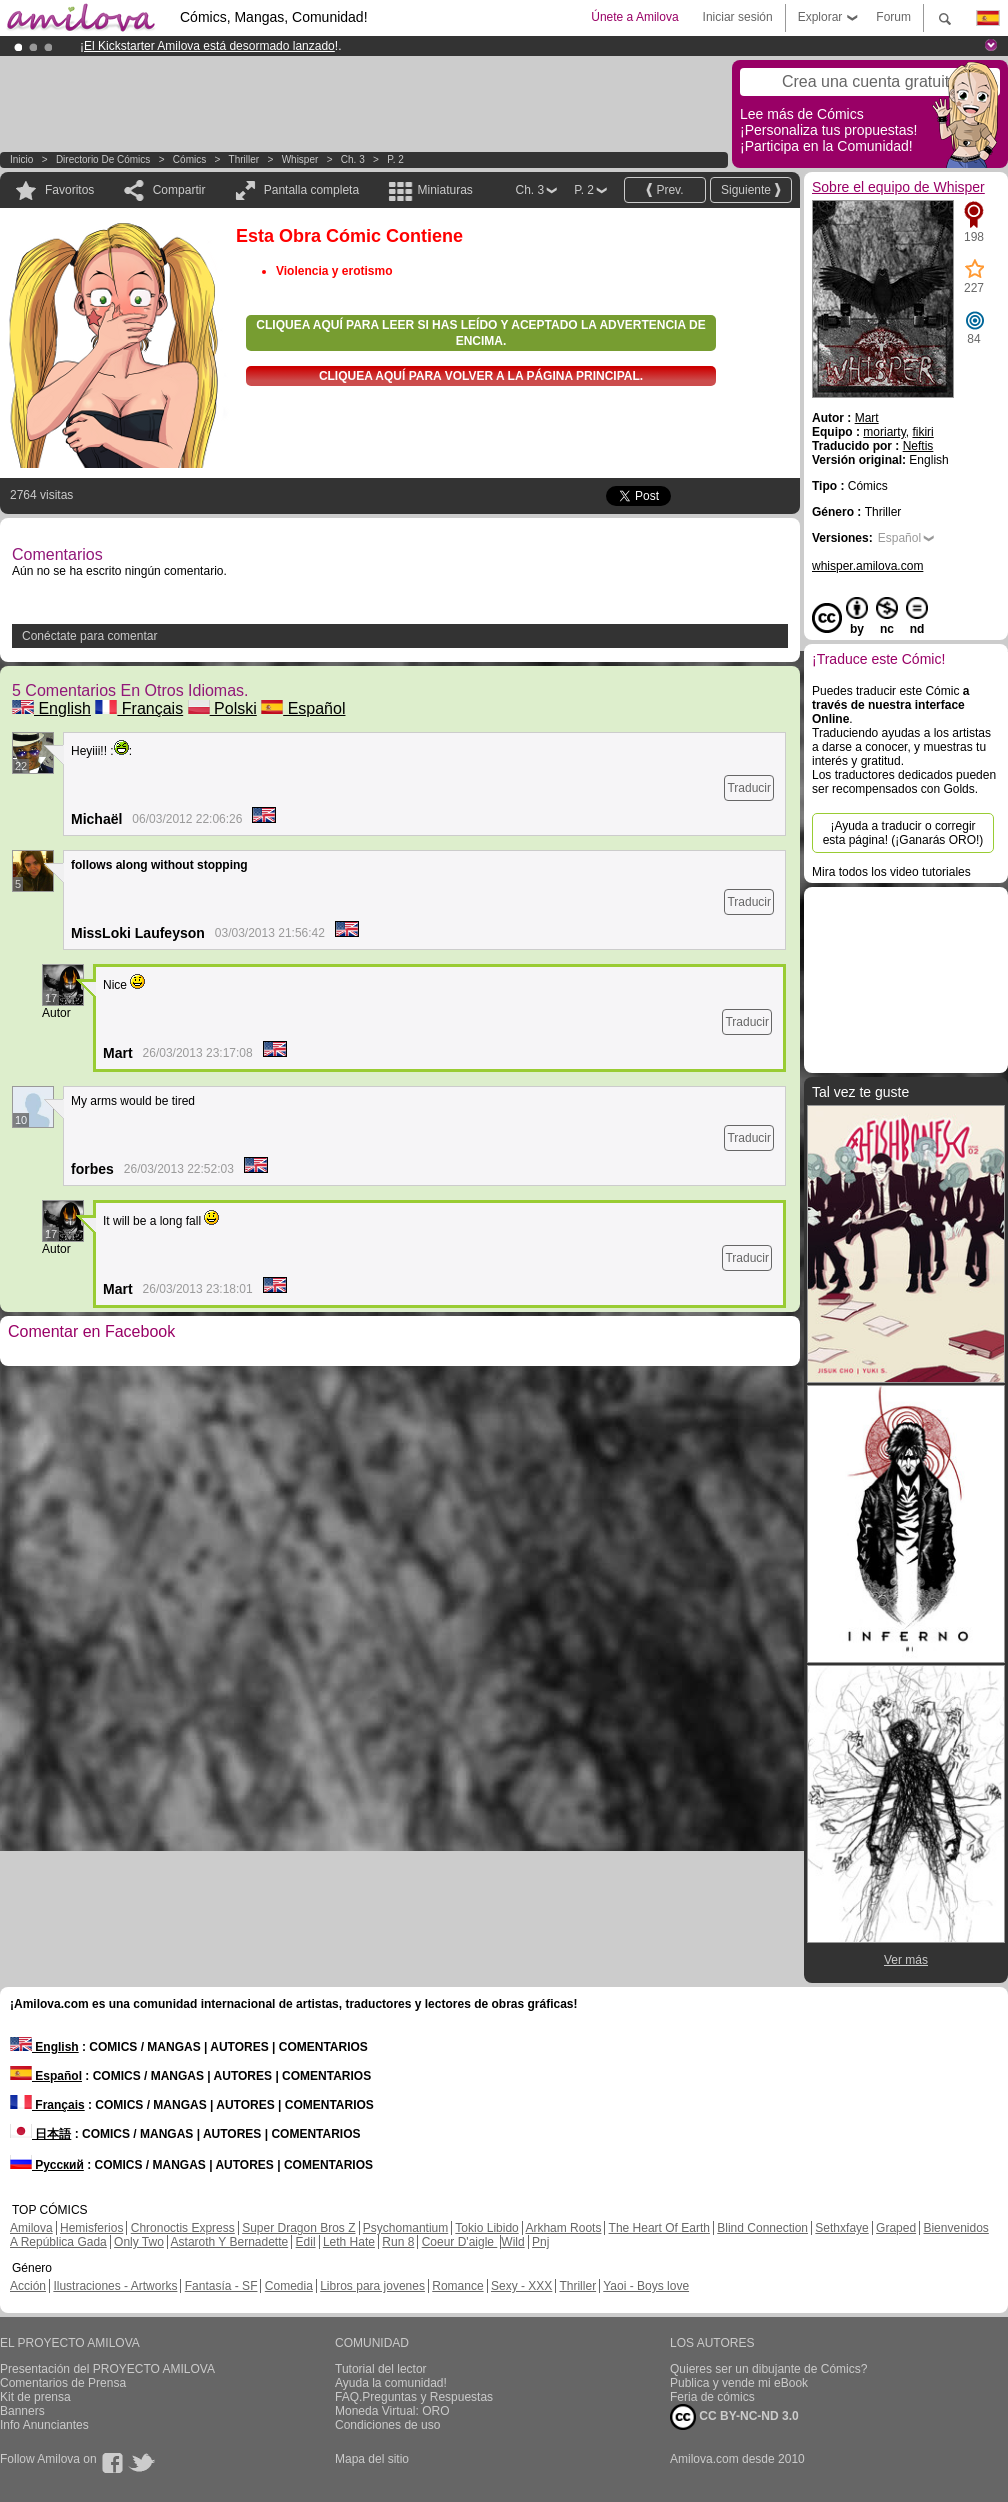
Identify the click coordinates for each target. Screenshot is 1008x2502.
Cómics (191, 159)
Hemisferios (91, 2228)
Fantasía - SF (221, 2286)
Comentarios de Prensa (63, 2383)
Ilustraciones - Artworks (115, 2286)
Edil (306, 2242)
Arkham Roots (563, 2228)
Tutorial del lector (381, 2369)
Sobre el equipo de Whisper (898, 187)
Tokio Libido (486, 2228)
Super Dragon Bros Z (298, 2228)
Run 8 (398, 2242)
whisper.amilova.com (867, 566)
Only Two (139, 2242)
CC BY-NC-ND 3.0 (734, 2417)
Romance (457, 2286)
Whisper (300, 159)
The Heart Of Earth (659, 2228)
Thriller (244, 159)
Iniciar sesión (738, 17)
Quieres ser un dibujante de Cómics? (768, 2369)
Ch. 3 (353, 159)
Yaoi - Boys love (646, 2286)
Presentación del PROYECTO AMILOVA (107, 2369)
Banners (22, 2411)
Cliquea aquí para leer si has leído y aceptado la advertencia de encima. (480, 333)
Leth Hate (349, 2242)
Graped (896, 2228)
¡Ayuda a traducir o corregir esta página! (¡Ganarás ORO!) (903, 833)
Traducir (749, 788)
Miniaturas (444, 190)
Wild (512, 2242)
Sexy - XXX (521, 2286)
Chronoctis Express (183, 2228)
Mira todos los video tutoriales (891, 872)
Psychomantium (405, 2228)
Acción (28, 2286)
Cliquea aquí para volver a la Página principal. (481, 376)
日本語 (40, 2134)
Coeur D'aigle (460, 2242)
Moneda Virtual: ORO (392, 2411)
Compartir (179, 190)
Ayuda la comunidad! (391, 2383)
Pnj (540, 2242)
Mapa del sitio (372, 2459)
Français (139, 708)
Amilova (31, 2228)
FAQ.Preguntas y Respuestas (414, 2397)
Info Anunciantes (44, 2425)
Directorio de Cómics (103, 159)
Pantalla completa (311, 190)
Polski (222, 708)
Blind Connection (762, 2228)
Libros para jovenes (372, 2286)
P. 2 (395, 159)
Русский (47, 2165)
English (51, 708)
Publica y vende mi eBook (739, 2383)
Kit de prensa (35, 2397)
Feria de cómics (712, 2397)
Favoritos (69, 190)
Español (303, 708)
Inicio (21, 159)
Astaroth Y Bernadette (230, 2242)
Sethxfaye (841, 2228)
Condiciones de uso (387, 2425)
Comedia (289, 2286)
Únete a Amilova (634, 17)
